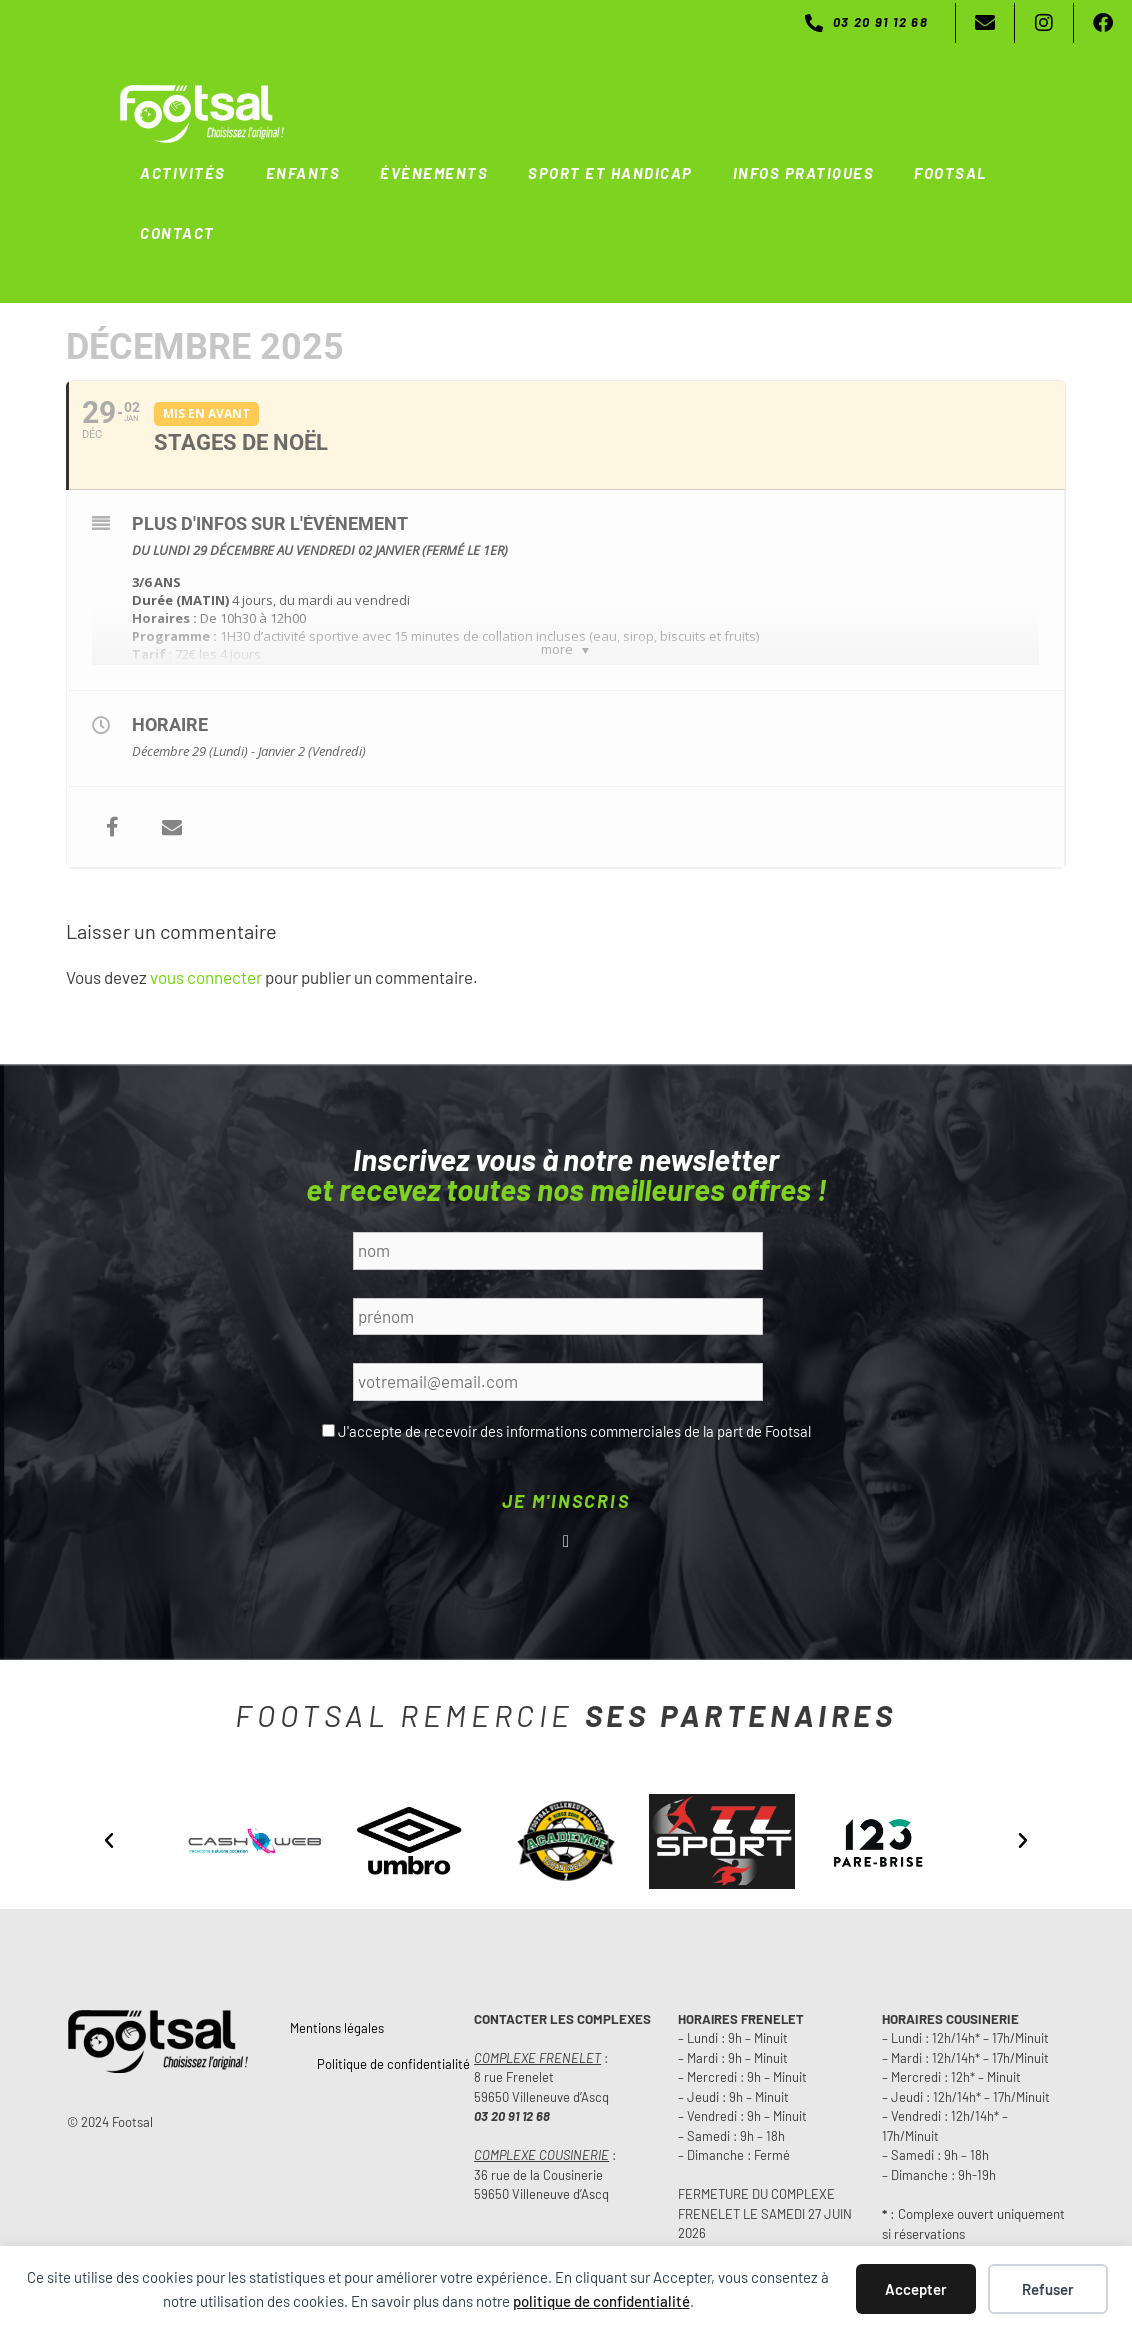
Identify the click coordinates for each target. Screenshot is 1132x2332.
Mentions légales (337, 2028)
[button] (109, 1841)
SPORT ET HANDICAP (610, 173)
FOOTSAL (950, 173)
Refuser (1048, 2289)
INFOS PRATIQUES (804, 173)
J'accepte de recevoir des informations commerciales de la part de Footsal (574, 1431)
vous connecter (206, 977)
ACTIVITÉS (183, 173)
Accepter (916, 2289)
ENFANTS (303, 173)
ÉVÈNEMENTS (434, 173)
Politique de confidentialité (393, 2064)
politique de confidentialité (601, 2301)
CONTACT (177, 233)
